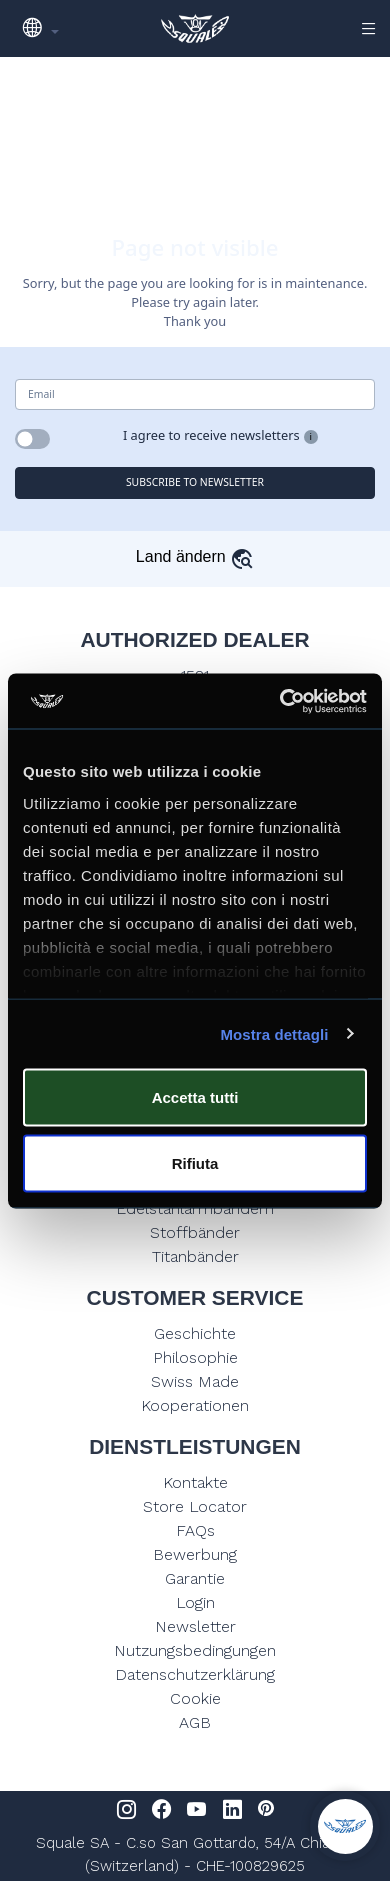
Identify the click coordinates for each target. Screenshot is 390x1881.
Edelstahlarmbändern (195, 1208)
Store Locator (195, 1506)
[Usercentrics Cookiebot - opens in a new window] (280, 701)
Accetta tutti (195, 1097)
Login (195, 1602)
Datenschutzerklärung (195, 1674)
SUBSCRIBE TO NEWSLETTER (195, 482)
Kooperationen (195, 1405)
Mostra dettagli (274, 1033)
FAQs (195, 1530)
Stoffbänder (195, 1232)
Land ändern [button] (195, 556)
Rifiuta (195, 1162)
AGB (195, 1722)
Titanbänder (195, 1256)
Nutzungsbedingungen (195, 1650)
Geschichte (195, 1333)
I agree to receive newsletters (211, 435)
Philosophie (195, 1357)
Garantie (195, 1578)
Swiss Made (195, 1381)
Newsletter (195, 1626)
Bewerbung (195, 1554)
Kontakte (195, 1482)
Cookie (195, 1698)
